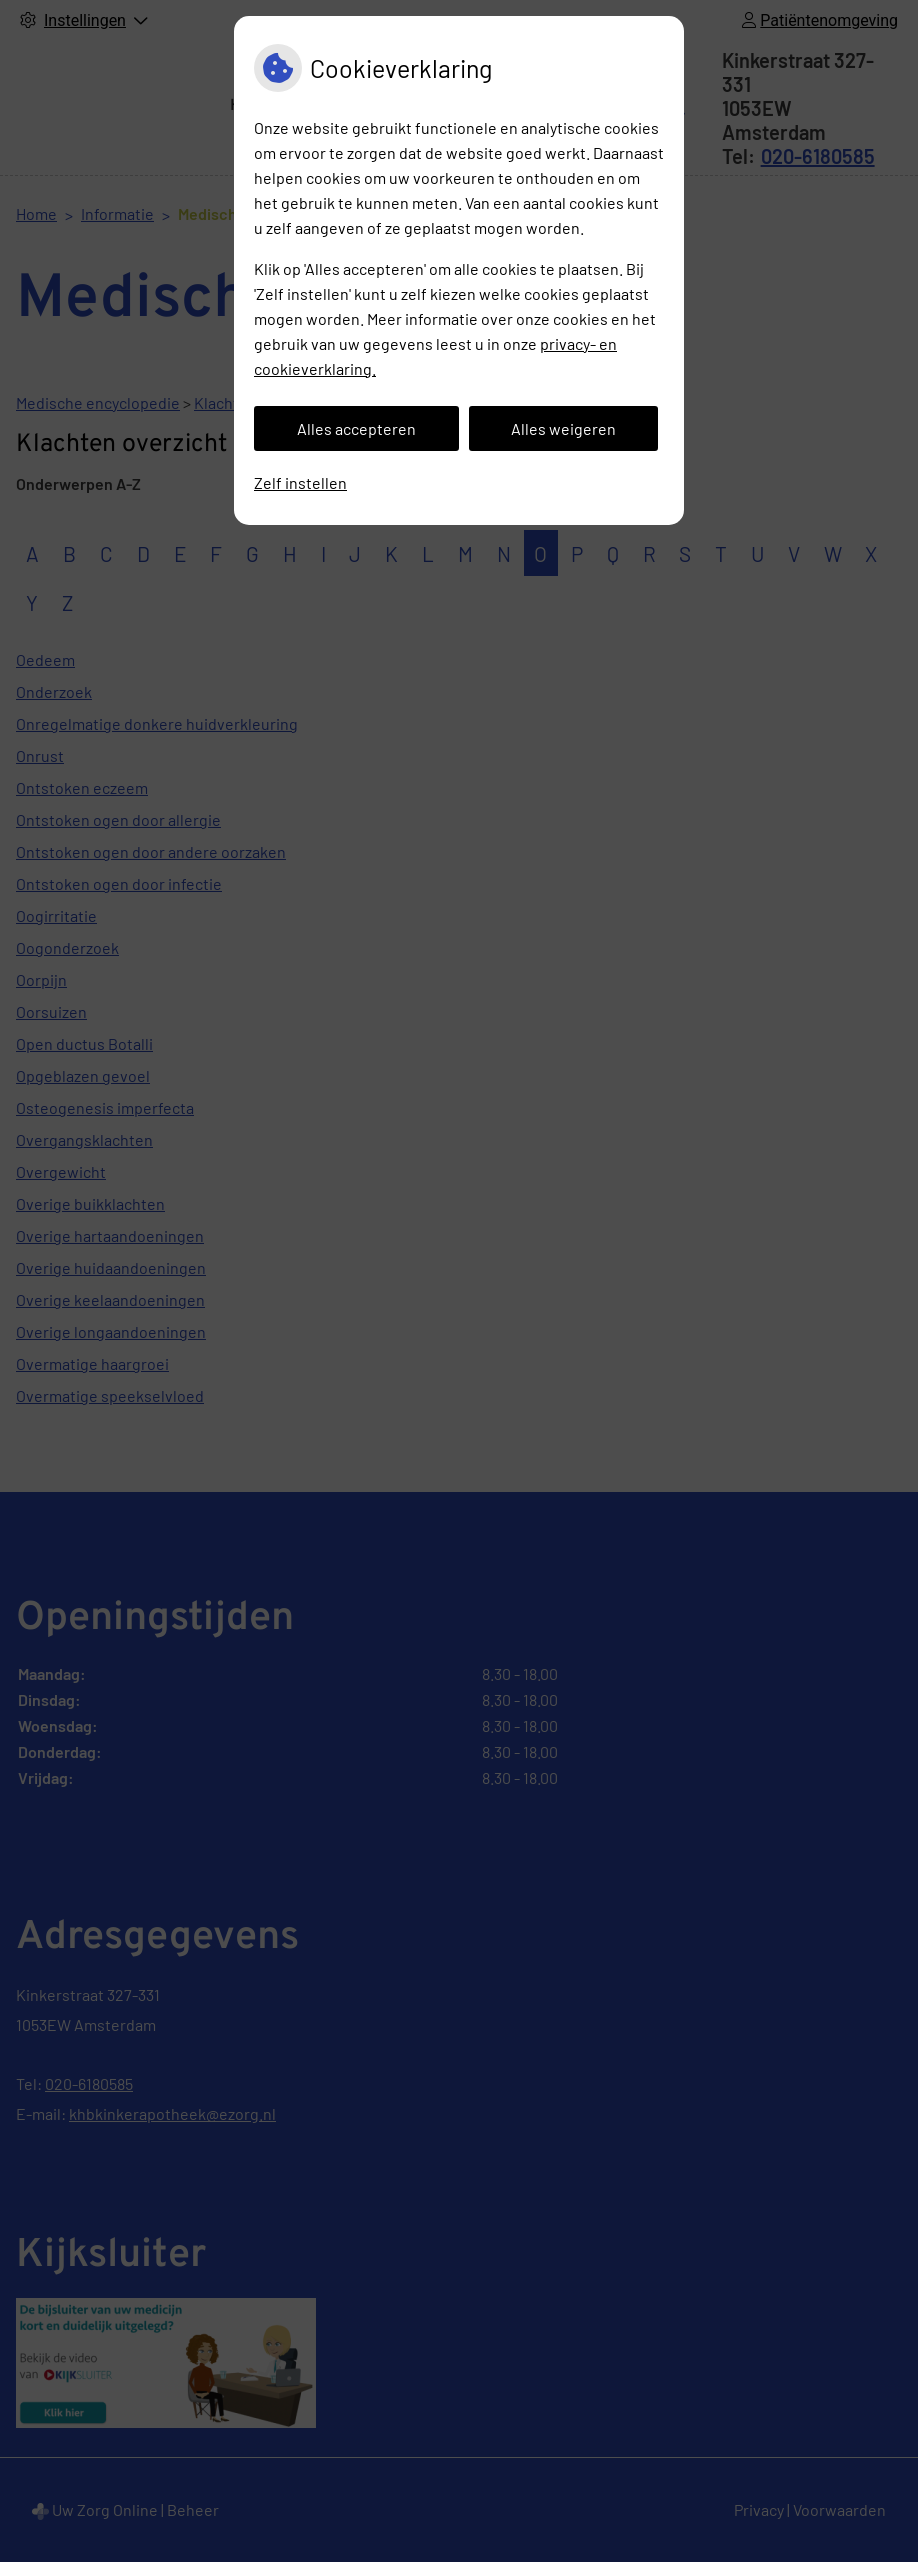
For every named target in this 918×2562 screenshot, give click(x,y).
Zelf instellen (300, 482)
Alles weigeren (563, 428)
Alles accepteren (356, 428)
